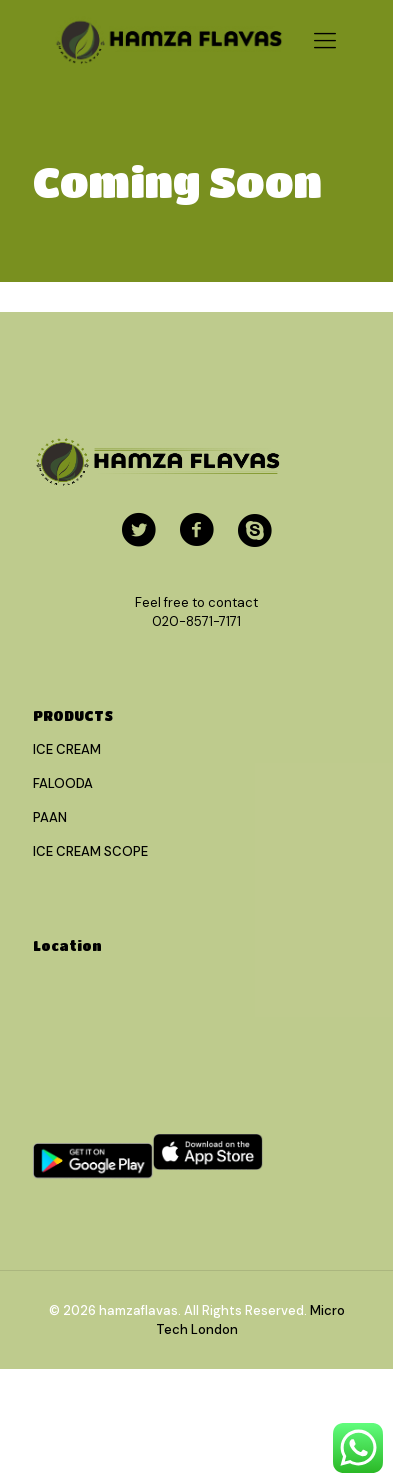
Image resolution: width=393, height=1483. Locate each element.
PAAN (50, 817)
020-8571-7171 (196, 621)
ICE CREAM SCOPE (90, 851)
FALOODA (63, 783)
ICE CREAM (67, 749)
